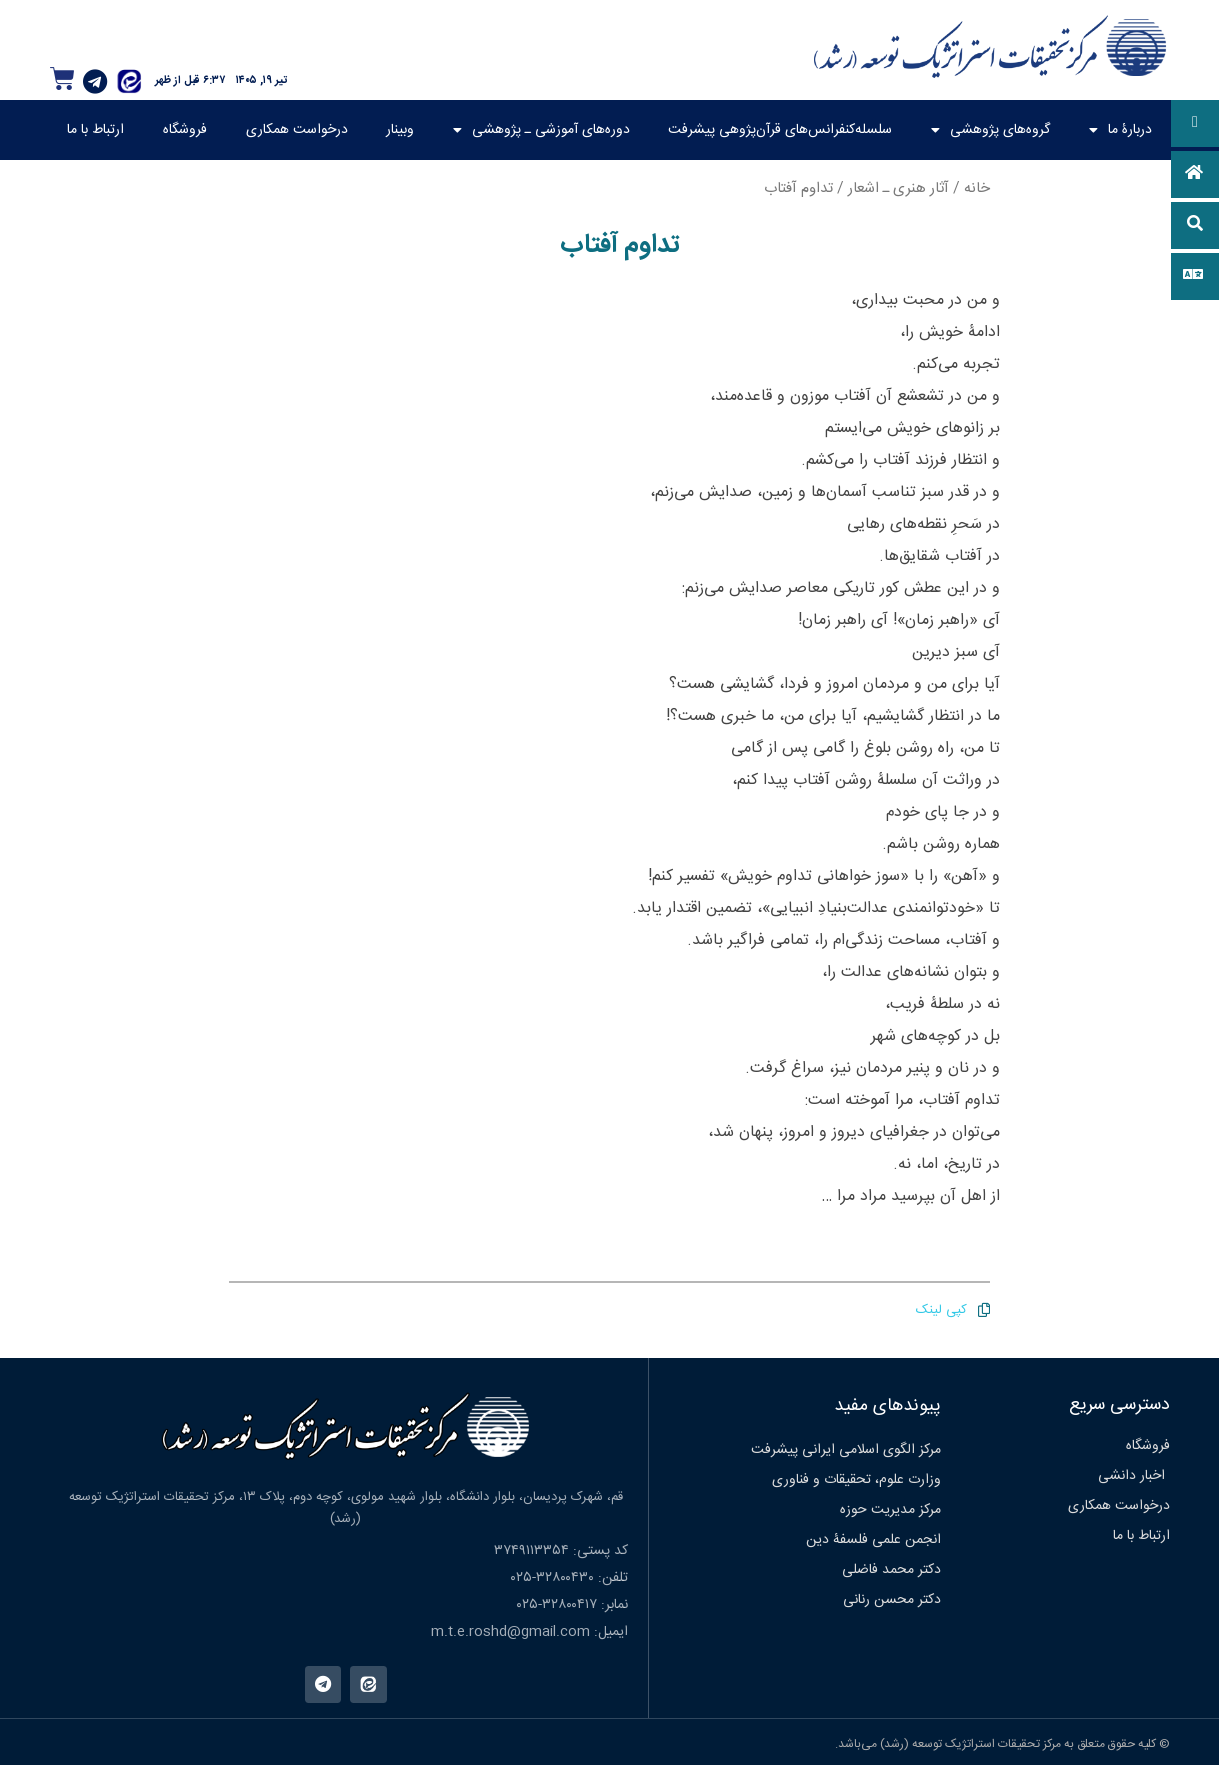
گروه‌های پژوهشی (990, 130)
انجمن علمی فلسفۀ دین (873, 1540)
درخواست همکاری (297, 130)
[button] (1195, 123)
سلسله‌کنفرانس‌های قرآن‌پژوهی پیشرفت (780, 130)
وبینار (400, 130)
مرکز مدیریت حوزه (890, 1510)
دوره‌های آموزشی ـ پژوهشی (541, 130)
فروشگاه (185, 130)
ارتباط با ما (95, 130)
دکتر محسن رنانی (892, 1600)
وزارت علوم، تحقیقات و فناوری (856, 1480)
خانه (977, 188)
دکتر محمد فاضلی (891, 1570)
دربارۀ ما (1120, 130)
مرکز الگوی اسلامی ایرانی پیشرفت (846, 1450)
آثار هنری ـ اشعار (898, 188)
